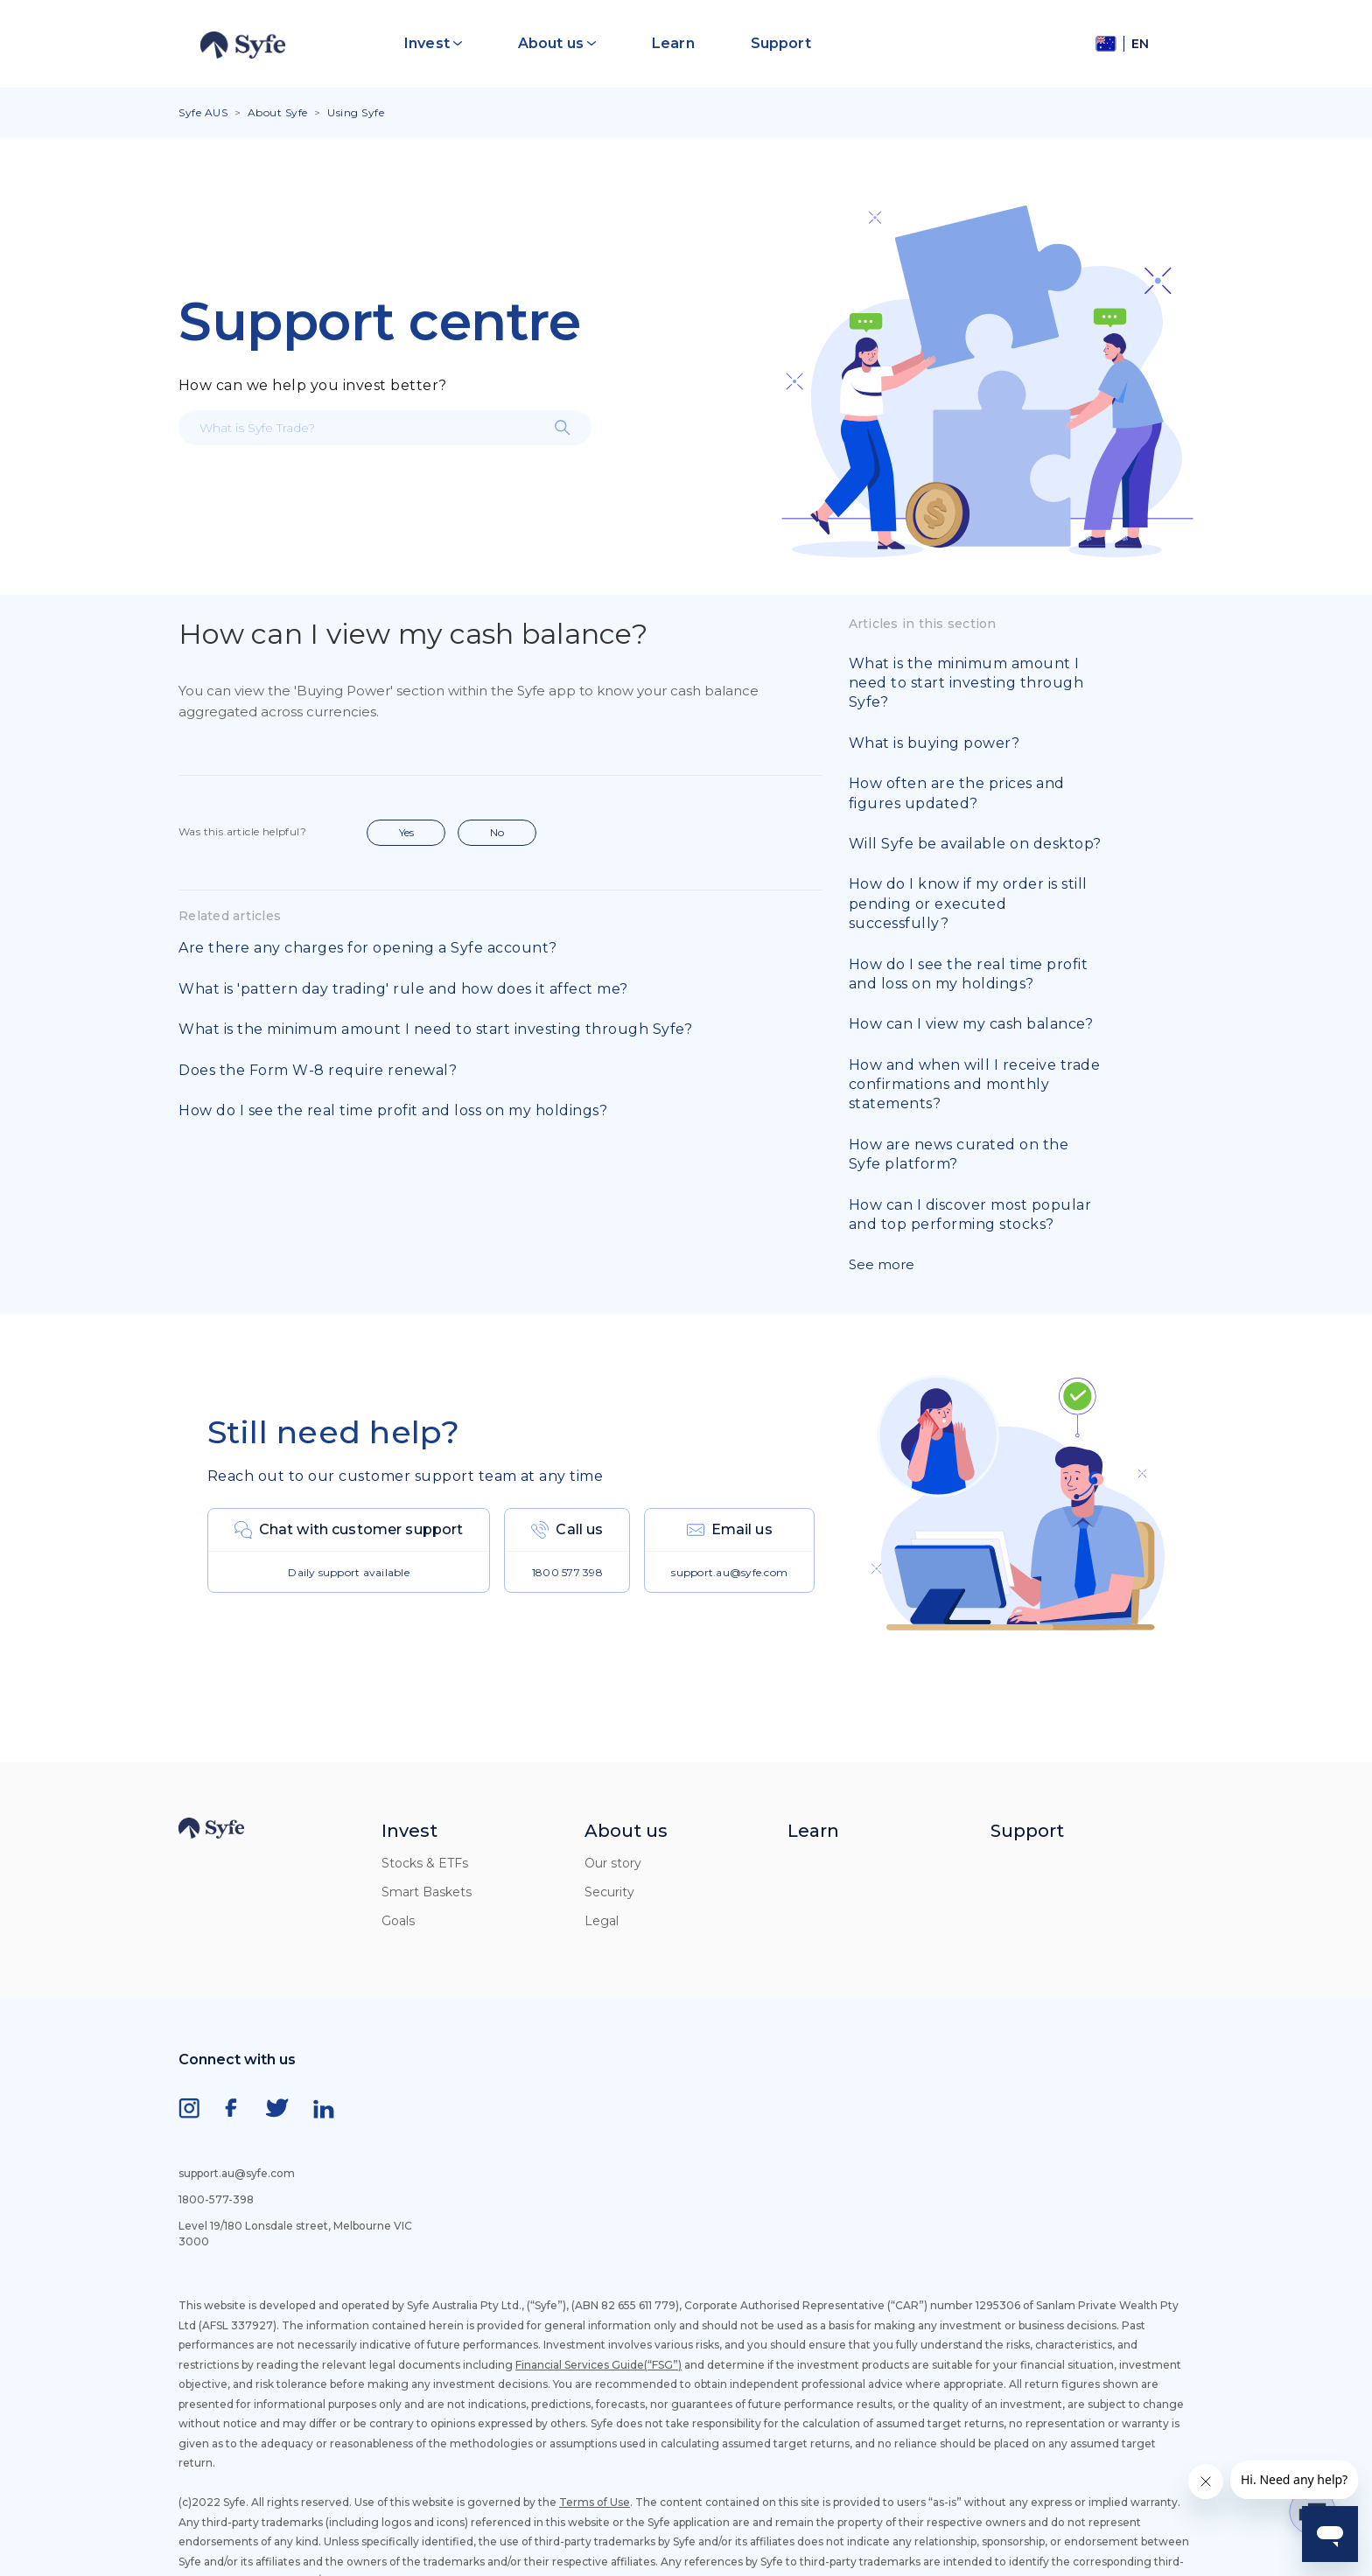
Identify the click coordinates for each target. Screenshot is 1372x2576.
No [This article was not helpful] (497, 832)
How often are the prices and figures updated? (957, 793)
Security (609, 1892)
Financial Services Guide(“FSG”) (598, 2364)
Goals (398, 1921)
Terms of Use (594, 2502)
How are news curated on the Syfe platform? (959, 1154)
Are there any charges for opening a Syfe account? (367, 947)
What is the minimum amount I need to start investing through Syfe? (435, 1029)
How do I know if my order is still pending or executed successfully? (968, 904)
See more (881, 1264)
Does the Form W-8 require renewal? (317, 1070)
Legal (601, 1921)
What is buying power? (934, 743)
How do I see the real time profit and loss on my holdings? (392, 1110)
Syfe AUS (203, 112)
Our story (612, 1863)
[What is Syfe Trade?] (385, 427)
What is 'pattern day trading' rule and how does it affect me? (403, 989)
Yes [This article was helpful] (406, 832)
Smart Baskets (427, 1892)
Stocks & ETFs (425, 1863)
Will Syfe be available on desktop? (975, 843)
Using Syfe (355, 112)
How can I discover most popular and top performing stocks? (970, 1214)
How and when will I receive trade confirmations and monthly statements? (975, 1085)
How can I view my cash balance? (971, 1024)
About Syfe (278, 112)
